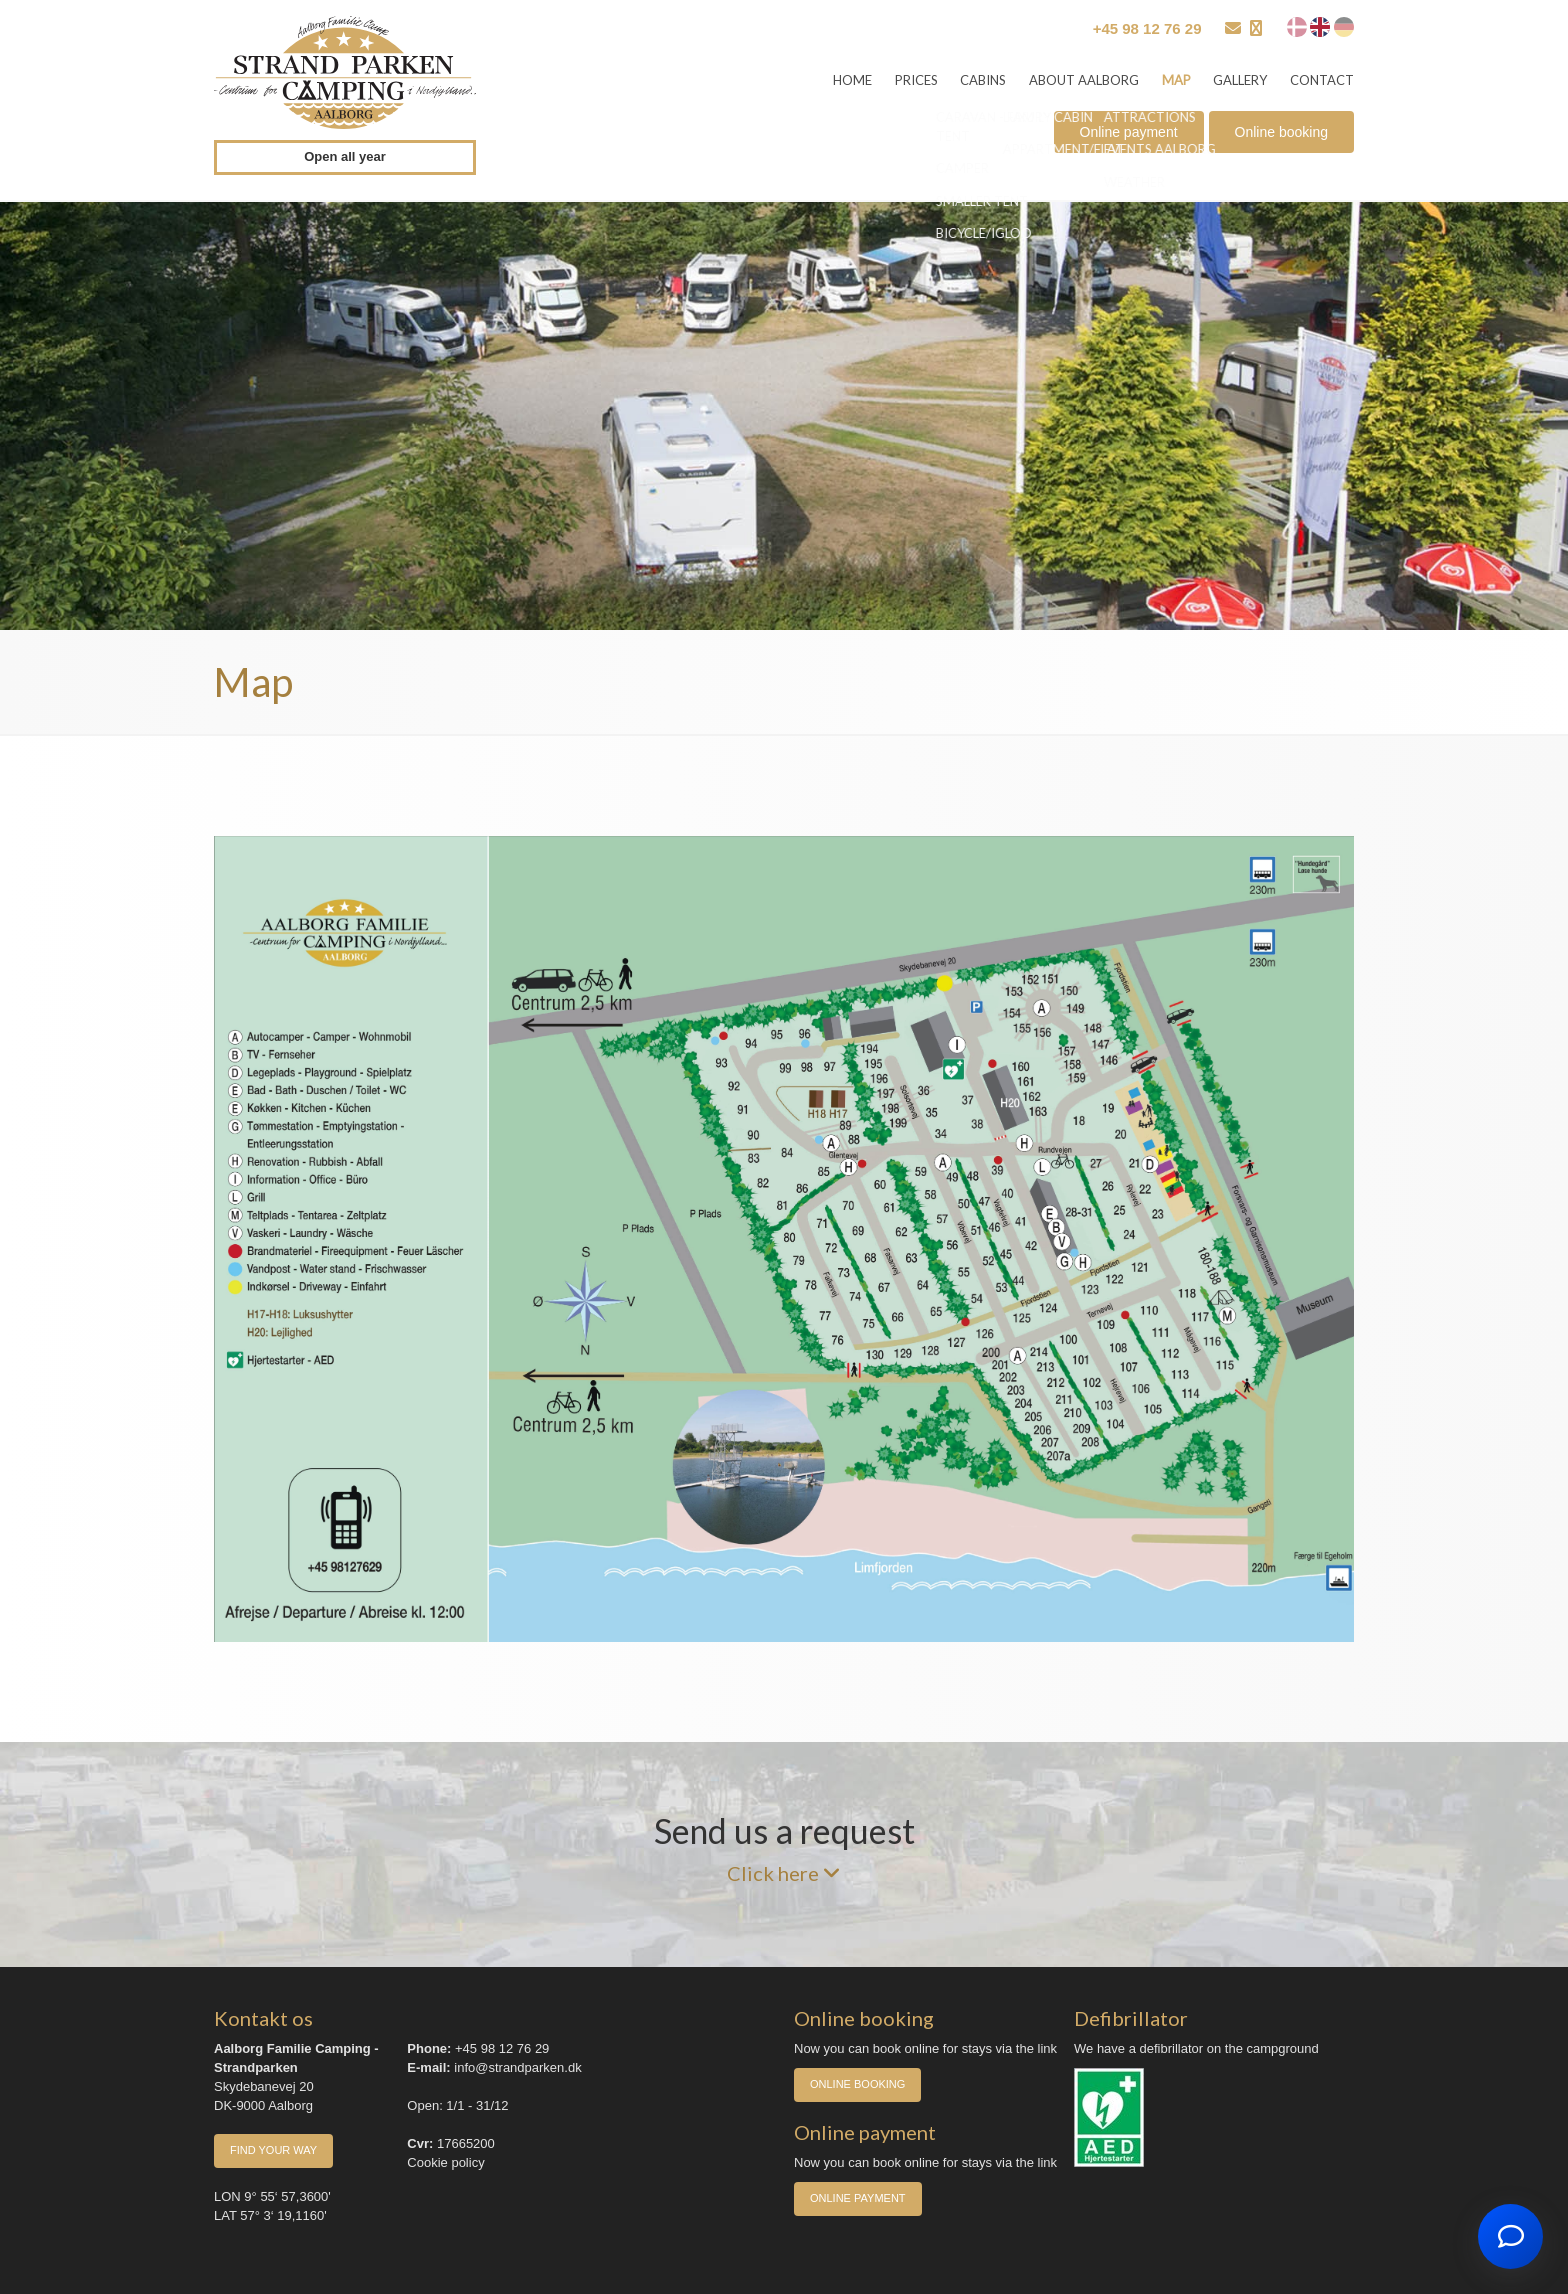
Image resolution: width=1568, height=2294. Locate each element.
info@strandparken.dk (517, 2067)
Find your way (273, 2150)
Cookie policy (445, 2162)
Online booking (1281, 133)
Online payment (1129, 133)
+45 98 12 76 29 (1147, 28)
